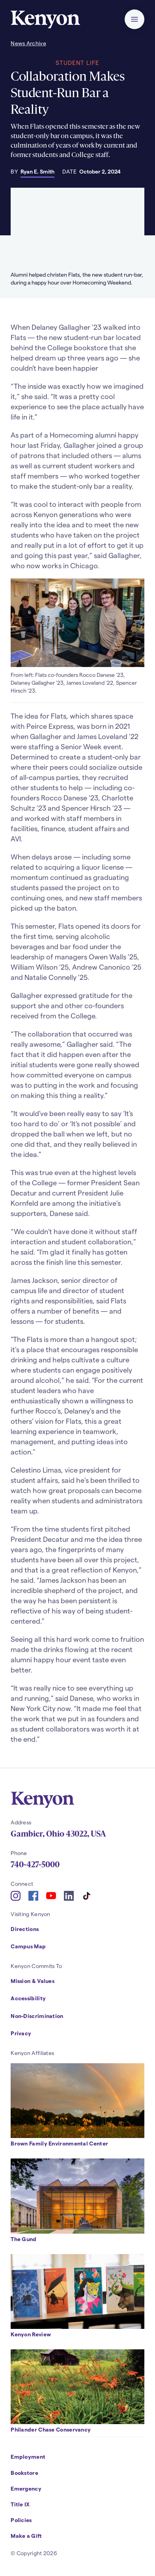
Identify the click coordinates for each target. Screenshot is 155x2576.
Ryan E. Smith (37, 171)
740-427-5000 (35, 1864)
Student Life (77, 62)
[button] (134, 19)
